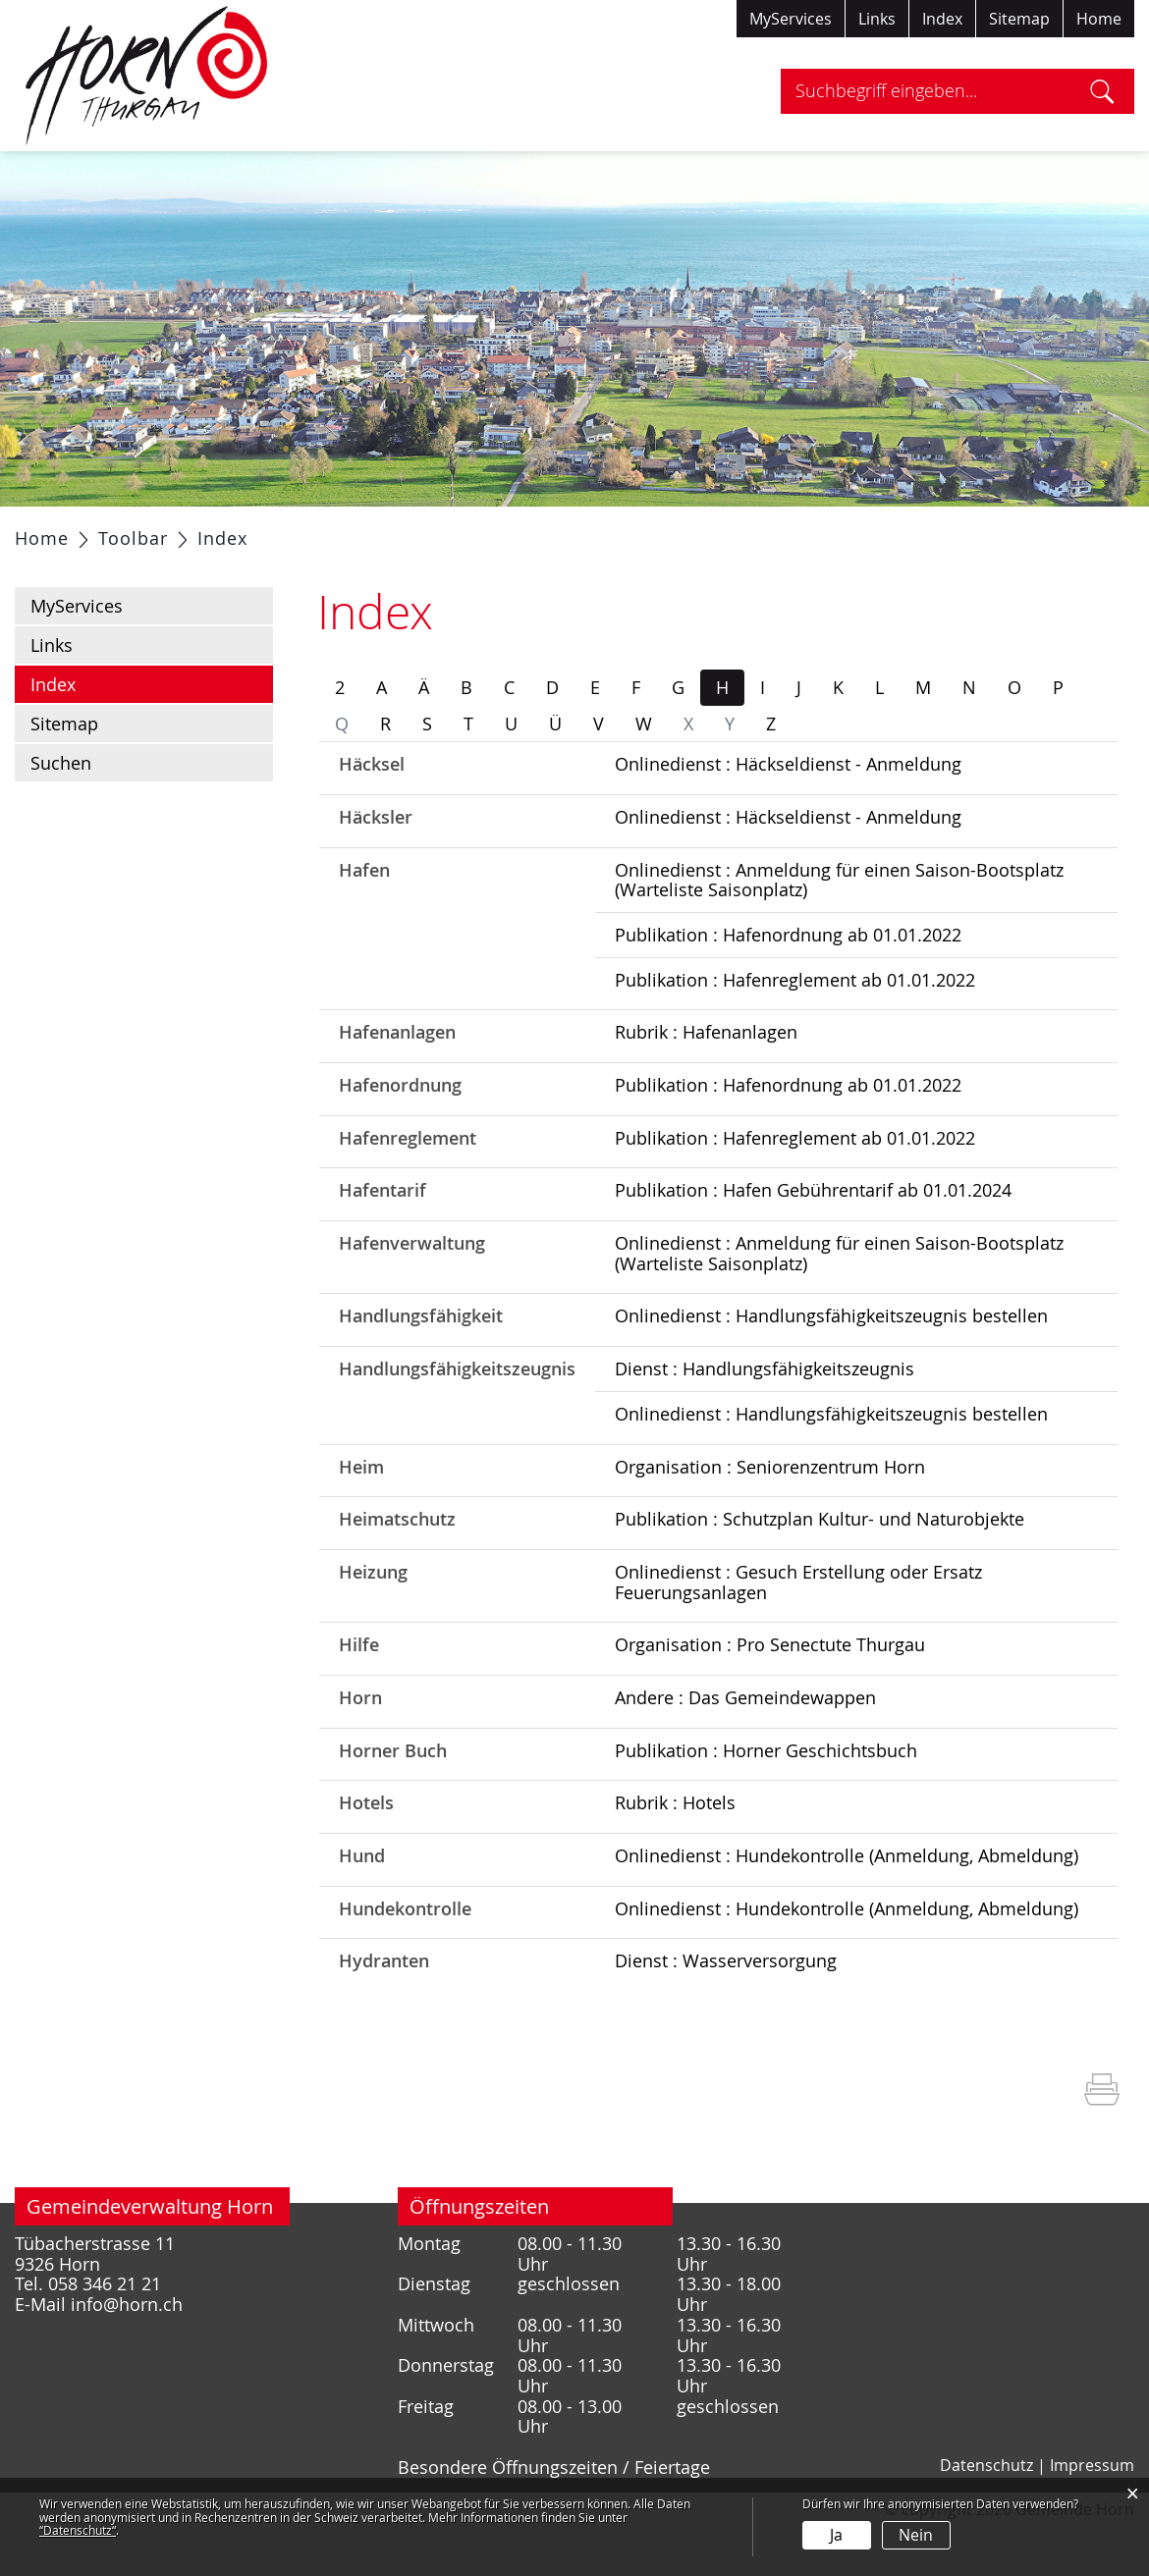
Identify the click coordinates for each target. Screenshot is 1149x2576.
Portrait (164, 531)
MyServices (790, 18)
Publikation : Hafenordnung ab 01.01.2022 (788, 983)
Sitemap (1019, 18)
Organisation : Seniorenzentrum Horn (770, 1516)
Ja (836, 2535)
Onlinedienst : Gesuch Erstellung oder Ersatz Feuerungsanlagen (798, 1631)
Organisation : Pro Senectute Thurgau (770, 1693)
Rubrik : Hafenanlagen (706, 1081)
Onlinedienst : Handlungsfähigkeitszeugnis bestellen (831, 1364)
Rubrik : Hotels (675, 1851)
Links (877, 18)
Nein (916, 2535)
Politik (250, 531)
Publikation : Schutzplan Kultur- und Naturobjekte (819, 1568)
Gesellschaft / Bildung (519, 531)
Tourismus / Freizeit (823, 531)
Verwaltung (352, 531)
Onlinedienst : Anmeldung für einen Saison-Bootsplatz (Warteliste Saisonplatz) (839, 929)
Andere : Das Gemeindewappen (745, 1746)
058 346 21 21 (104, 2333)
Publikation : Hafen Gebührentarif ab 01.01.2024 (813, 1239)
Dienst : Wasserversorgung (726, 2009)
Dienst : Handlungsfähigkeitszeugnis (764, 1417)
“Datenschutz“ (77, 2530)
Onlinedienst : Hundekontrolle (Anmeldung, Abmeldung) (846, 1904)
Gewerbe (676, 531)
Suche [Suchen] (1102, 91)
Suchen (60, 812)
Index (942, 18)
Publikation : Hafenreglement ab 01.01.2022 (795, 1029)
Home (1099, 18)
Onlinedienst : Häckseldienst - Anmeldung (788, 813)
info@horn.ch (127, 2353)
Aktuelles (66, 531)
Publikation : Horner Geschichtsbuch (766, 1799)
